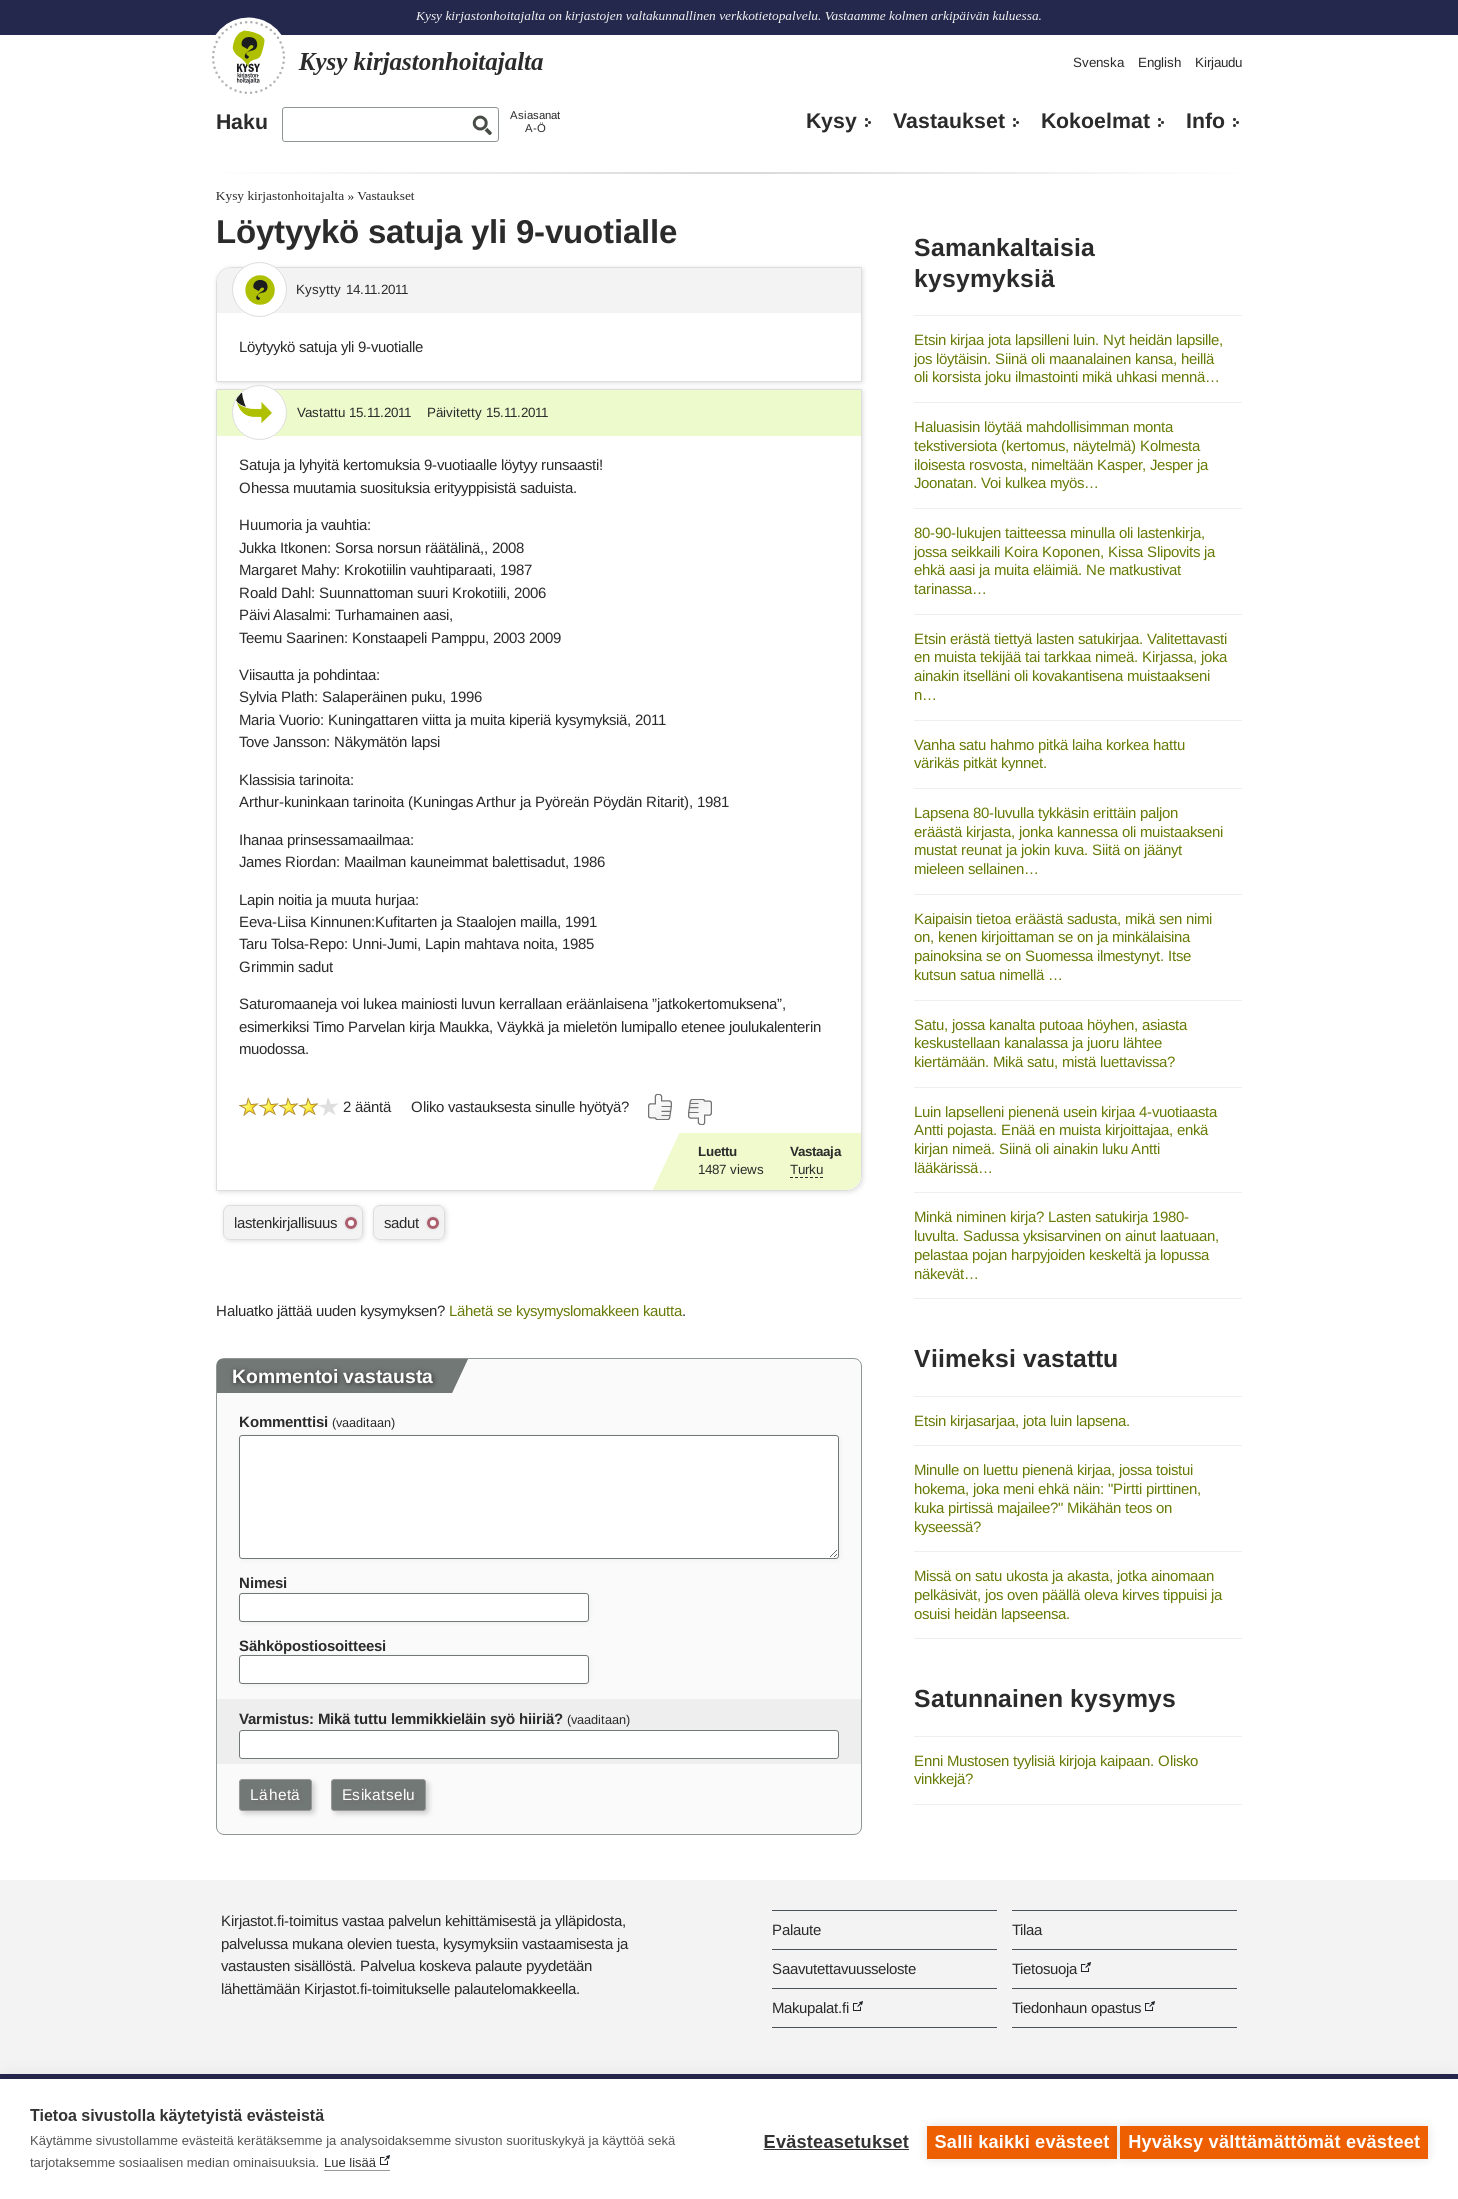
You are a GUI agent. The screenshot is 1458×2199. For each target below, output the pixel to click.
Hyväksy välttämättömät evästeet (1274, 2139)
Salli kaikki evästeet (1015, 2139)
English (1159, 62)
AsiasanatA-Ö (535, 121)
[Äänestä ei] (699, 1112)
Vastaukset (949, 121)
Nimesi (263, 1582)
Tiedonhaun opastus (1076, 2007)
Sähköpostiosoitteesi (312, 1645)
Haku (242, 122)
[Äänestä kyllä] (661, 1107)
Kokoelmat (1095, 121)
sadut (401, 1222)
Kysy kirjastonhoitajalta (280, 195)
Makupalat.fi (810, 2007)
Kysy (831, 121)
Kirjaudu (1218, 62)
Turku (806, 1169)
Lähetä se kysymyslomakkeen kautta (565, 1310)
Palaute (796, 1929)
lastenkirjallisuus (285, 1222)
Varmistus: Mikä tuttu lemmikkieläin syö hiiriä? (401, 1718)
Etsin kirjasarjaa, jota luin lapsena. (1022, 1420)
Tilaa (1027, 1929)
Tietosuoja (1044, 1968)
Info (1205, 121)
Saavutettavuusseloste (844, 1968)
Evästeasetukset (829, 2139)
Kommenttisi (283, 1421)
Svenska (1098, 62)
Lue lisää (350, 2162)
